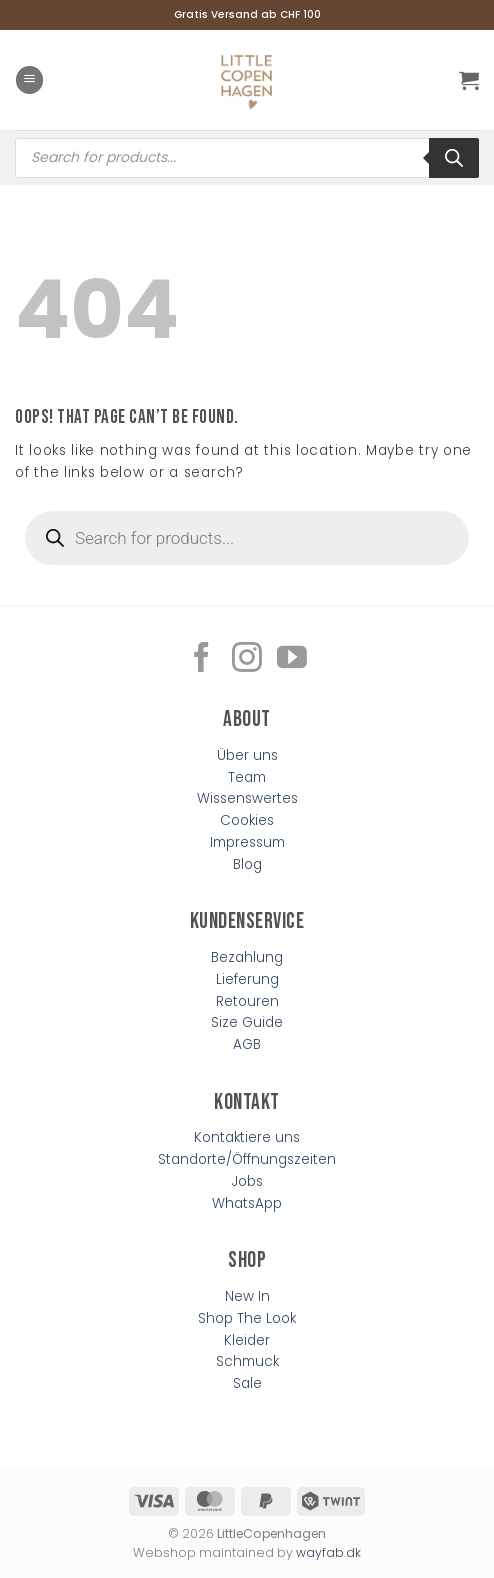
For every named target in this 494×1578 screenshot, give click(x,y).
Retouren (247, 1001)
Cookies (247, 820)
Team (247, 777)
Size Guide (247, 1022)
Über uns (247, 755)
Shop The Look (247, 1318)
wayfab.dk (328, 1552)
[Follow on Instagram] (247, 659)
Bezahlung (247, 957)
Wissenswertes (247, 798)
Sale (247, 1383)
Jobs (247, 1181)
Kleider (247, 1340)
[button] (29, 80)
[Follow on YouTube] (292, 659)
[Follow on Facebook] (202, 659)
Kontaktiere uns (247, 1137)
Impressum (247, 842)
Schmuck (247, 1361)
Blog (247, 864)
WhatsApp (247, 1203)
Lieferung (247, 979)
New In (247, 1296)
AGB (247, 1044)
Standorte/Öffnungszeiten (247, 1159)
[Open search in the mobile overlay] (247, 158)
